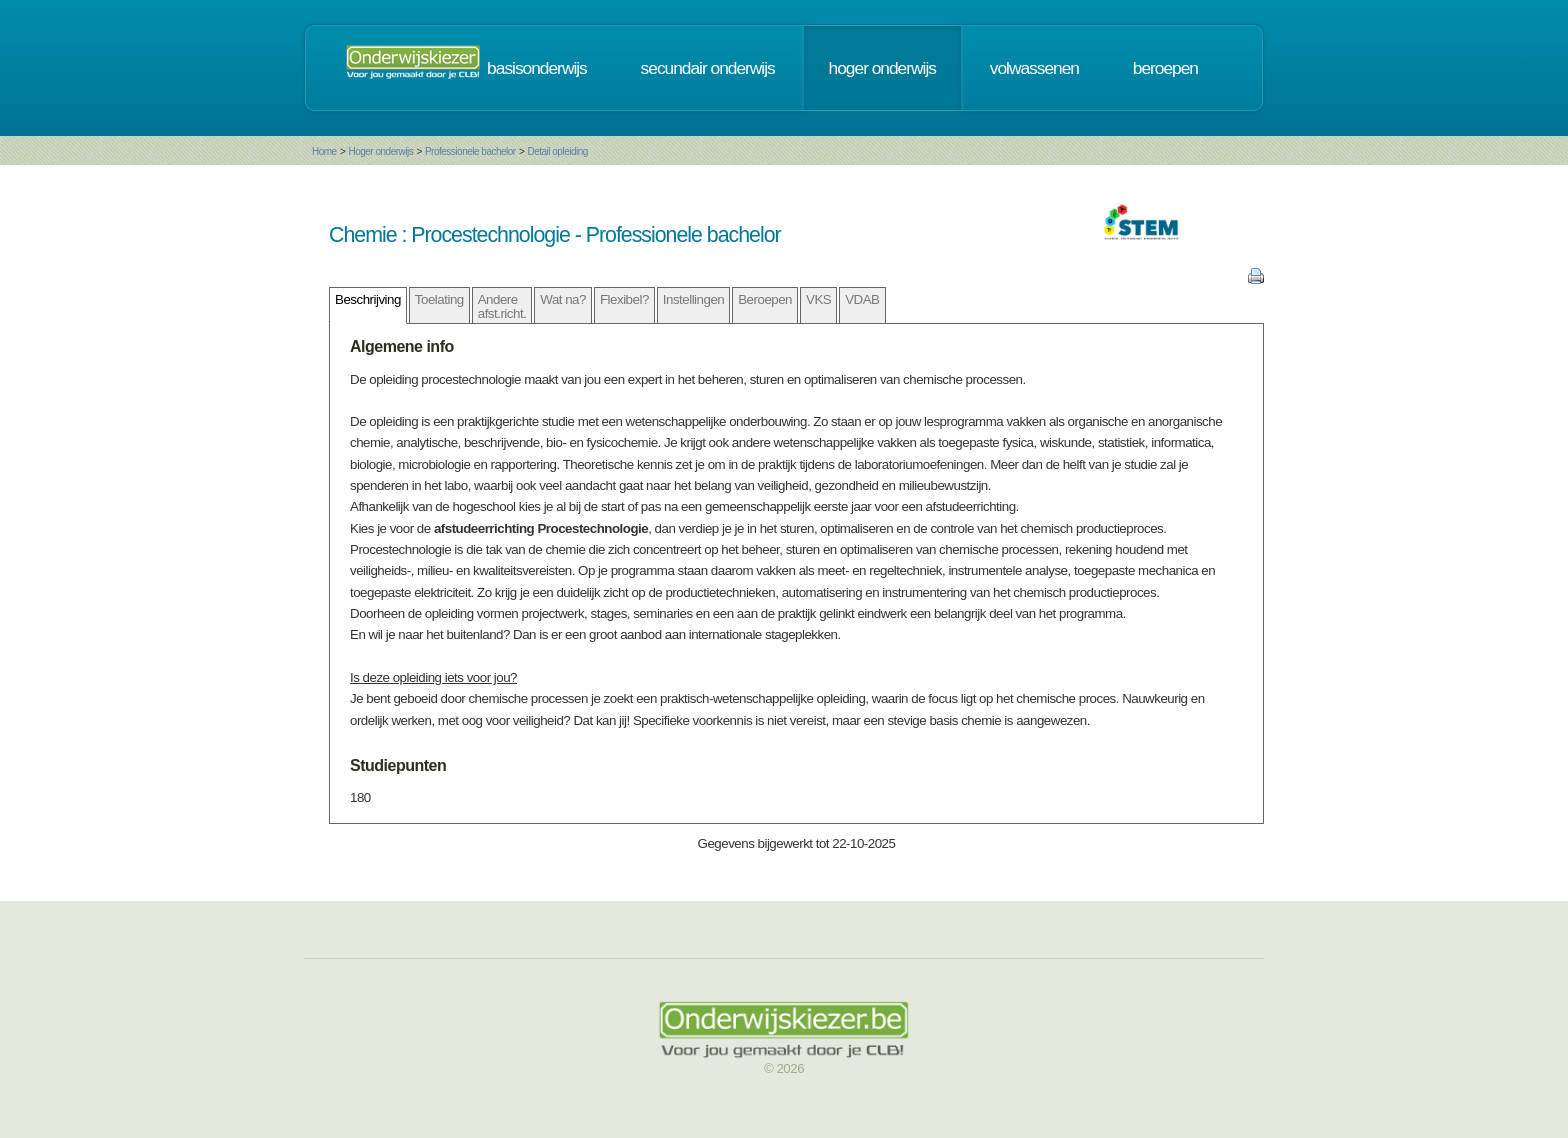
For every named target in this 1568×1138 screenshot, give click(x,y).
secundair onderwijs (708, 68)
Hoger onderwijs (380, 151)
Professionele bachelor (470, 151)
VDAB (862, 299)
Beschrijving (368, 299)
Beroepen (765, 299)
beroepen (1165, 68)
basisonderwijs (537, 68)
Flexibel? (624, 299)
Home (324, 151)
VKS (818, 299)
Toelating (439, 299)
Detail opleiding (557, 151)
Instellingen (693, 299)
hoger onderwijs (882, 68)
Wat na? (563, 299)
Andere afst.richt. (502, 306)
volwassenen (1034, 68)
